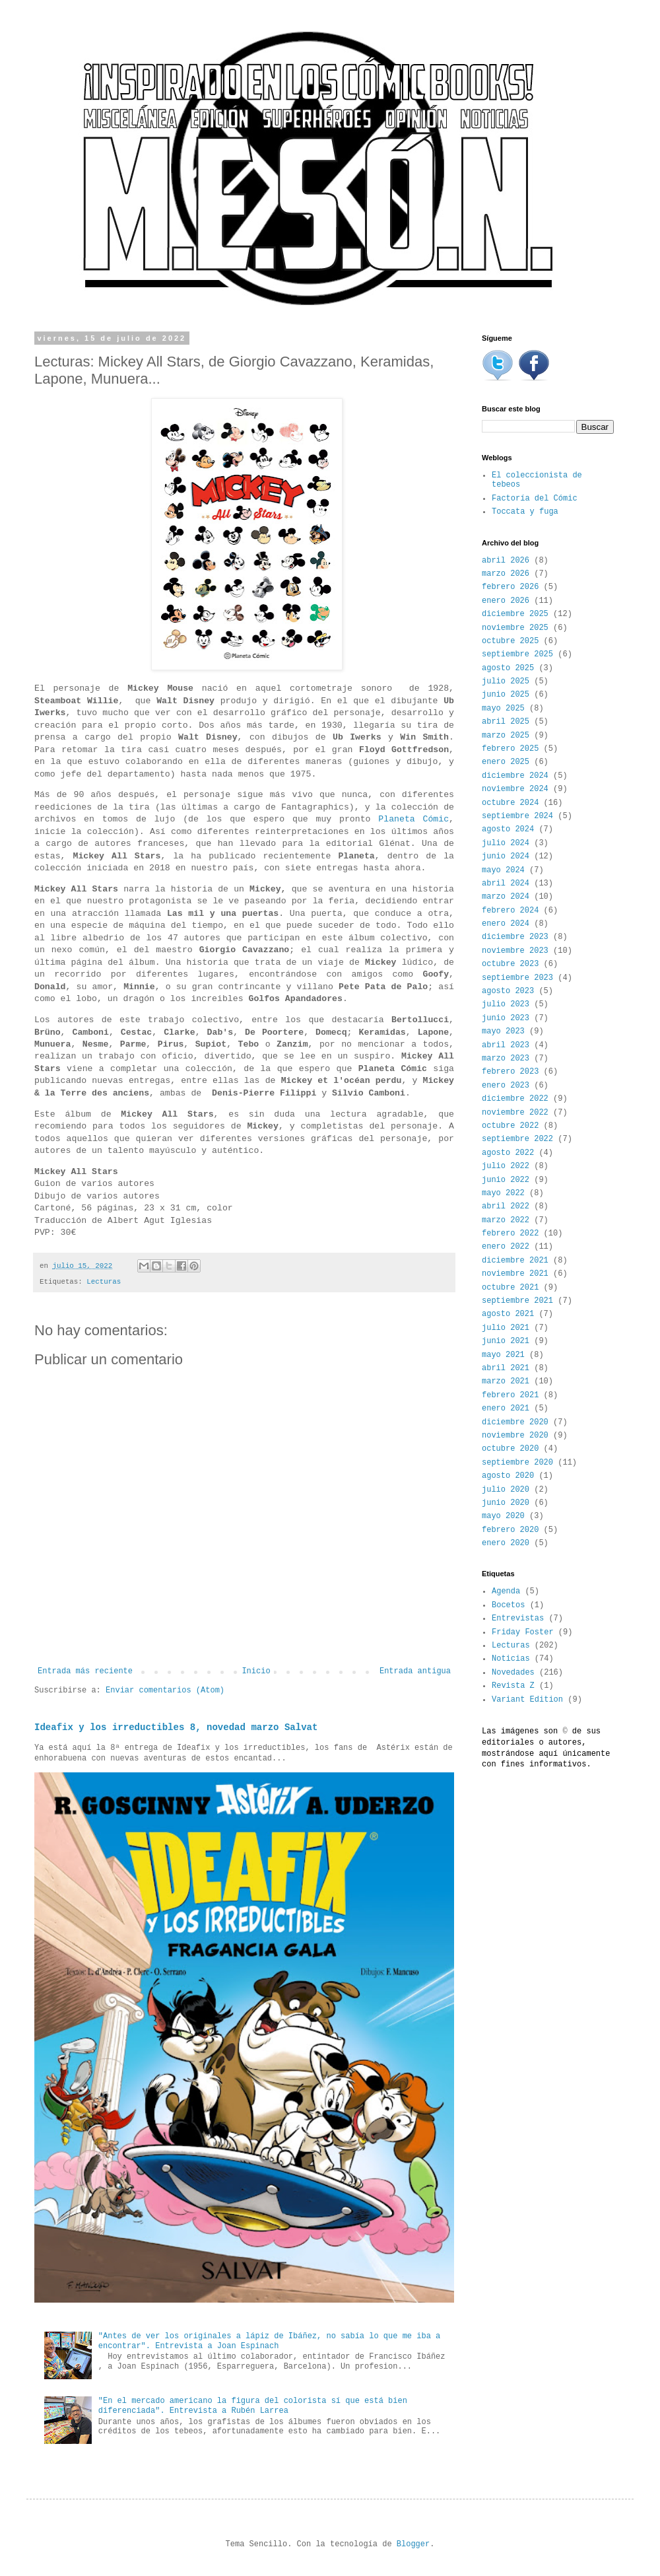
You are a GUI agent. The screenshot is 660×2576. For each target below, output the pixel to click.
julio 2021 (505, 1328)
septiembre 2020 (517, 1462)
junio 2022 (505, 1180)
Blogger (413, 2544)
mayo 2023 (503, 1031)
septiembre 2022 (517, 1139)
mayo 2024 (503, 870)
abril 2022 (505, 1206)
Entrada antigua (415, 1671)
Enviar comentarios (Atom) (165, 1690)
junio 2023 (505, 1018)
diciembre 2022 (515, 1098)
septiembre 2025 (517, 654)
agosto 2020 (508, 1475)
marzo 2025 (505, 735)
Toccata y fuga (525, 511)
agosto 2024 (508, 829)
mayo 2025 (503, 708)
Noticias (511, 1658)
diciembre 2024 (515, 776)
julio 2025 (505, 681)
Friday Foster (523, 1632)
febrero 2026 (510, 587)
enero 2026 (505, 601)
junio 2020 (505, 1503)
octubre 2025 (510, 641)
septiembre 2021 (517, 1300)
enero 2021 (505, 1408)
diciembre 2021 (515, 1260)
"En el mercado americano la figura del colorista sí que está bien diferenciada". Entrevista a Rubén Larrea (252, 2405)
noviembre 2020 (515, 1435)
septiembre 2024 (517, 816)
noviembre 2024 (515, 789)
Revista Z (513, 1685)
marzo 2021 (505, 1381)
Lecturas (103, 1282)
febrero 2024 (510, 910)
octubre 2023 (510, 964)
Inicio (256, 1671)
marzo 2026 (505, 573)
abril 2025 (505, 721)
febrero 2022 (510, 1233)
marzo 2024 (505, 896)
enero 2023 (505, 1085)
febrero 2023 (510, 1071)
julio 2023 (505, 1004)
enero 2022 (505, 1246)
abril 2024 (505, 883)
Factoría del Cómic (535, 498)
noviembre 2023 (515, 951)
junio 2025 (505, 694)
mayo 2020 (503, 1516)
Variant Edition (527, 1699)
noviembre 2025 (515, 628)
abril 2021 (505, 1368)
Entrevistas (518, 1618)
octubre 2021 (510, 1287)
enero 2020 (505, 1543)
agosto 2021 (508, 1314)
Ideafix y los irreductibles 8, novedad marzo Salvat (175, 1727)
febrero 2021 (510, 1395)
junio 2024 (505, 856)
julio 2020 (505, 1489)
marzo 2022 (505, 1220)
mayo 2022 (503, 1193)
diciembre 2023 (515, 937)
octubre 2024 (510, 803)
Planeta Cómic (413, 819)
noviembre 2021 (515, 1273)
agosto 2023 (508, 991)
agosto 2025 (508, 668)
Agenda (506, 1591)
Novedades (513, 1672)
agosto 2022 (508, 1153)
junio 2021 (505, 1341)
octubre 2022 (510, 1126)
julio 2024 (505, 843)
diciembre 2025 (515, 614)
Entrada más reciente (85, 1671)
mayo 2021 (503, 1355)
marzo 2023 (505, 1058)
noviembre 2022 (515, 1112)
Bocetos (508, 1605)
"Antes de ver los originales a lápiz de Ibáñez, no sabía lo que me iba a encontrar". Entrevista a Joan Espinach (269, 2341)
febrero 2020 (510, 1530)
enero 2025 (505, 762)
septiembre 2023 (517, 978)
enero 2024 (505, 923)
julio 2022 (505, 1166)
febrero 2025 (510, 748)
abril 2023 (505, 1045)
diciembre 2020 (515, 1422)
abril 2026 (505, 560)
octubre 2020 (510, 1448)
